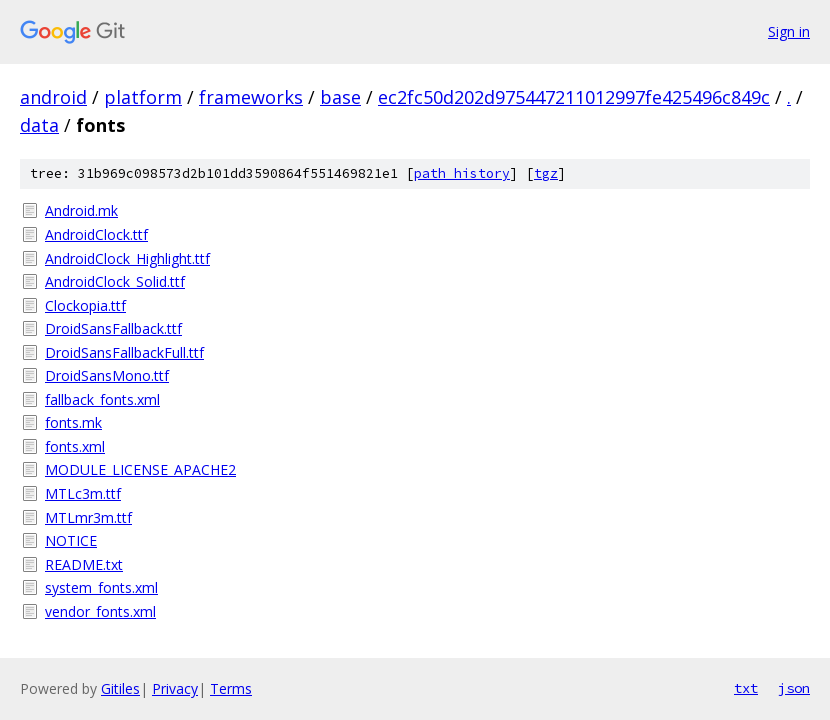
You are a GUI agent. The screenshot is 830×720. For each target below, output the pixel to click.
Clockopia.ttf (85, 305)
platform (143, 97)
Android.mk (81, 210)
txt (746, 688)
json (794, 688)
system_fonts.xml (101, 587)
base (340, 97)
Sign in (789, 31)
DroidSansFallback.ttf (113, 328)
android (53, 97)
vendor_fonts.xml (100, 611)
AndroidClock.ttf (96, 234)
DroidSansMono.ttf (107, 375)
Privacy (175, 688)
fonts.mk (73, 422)
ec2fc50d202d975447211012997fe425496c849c (574, 97)
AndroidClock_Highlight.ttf (127, 258)
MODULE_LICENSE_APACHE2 (140, 469)
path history (462, 173)
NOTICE (71, 540)
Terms (231, 688)
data (39, 125)
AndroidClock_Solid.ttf (115, 281)
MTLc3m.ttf (83, 493)
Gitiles (120, 688)
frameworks (251, 97)
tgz (546, 173)
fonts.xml (75, 446)
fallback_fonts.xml (102, 399)
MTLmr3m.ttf (88, 517)
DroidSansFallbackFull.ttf (124, 352)
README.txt (84, 564)
